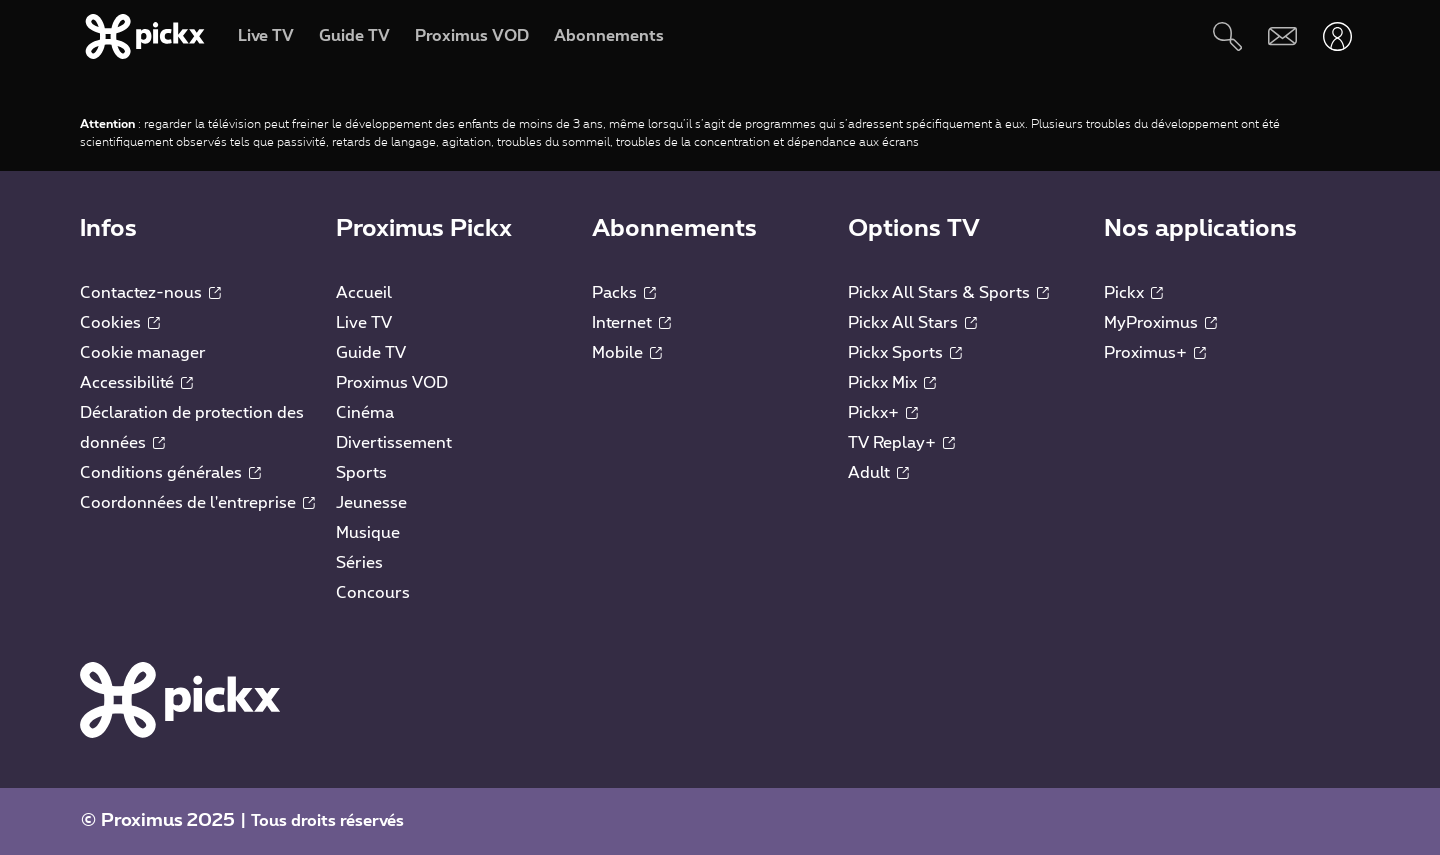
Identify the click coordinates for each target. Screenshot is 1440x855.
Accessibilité (136, 383)
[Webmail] (1282, 36)
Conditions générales (170, 473)
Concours (373, 593)
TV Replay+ (901, 443)
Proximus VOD (392, 383)
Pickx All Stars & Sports (948, 293)
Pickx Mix (892, 383)
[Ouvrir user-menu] (1337, 36)
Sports (361, 473)
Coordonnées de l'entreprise (197, 503)
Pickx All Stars (912, 323)
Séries (359, 563)
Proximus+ (1155, 353)
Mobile (627, 353)
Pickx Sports (905, 353)
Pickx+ (883, 413)
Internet (631, 323)
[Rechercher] (1227, 36)
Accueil (364, 293)
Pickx (1133, 293)
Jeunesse (371, 503)
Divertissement (394, 443)
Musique (368, 533)
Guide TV (371, 353)
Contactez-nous (150, 293)
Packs (624, 293)
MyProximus (1160, 323)
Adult (878, 473)
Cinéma (365, 413)
